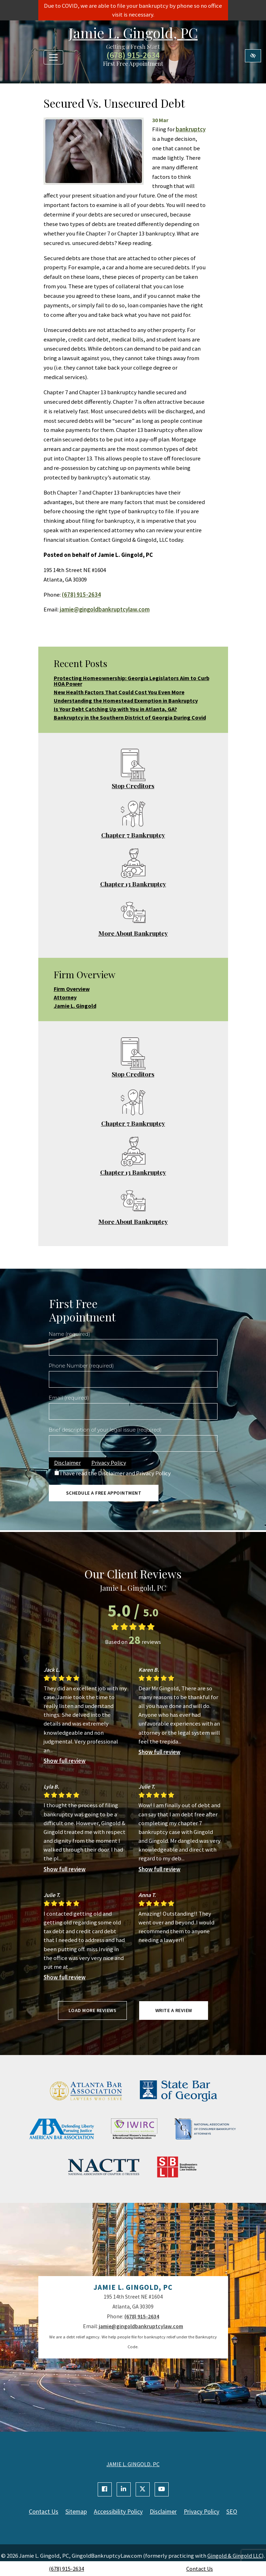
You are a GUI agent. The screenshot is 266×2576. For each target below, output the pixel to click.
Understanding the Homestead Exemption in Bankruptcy (126, 700)
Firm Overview (72, 988)
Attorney (65, 997)
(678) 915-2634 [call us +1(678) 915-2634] (66, 2568)
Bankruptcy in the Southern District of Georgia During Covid (130, 717)
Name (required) (69, 1334)
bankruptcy (191, 129)
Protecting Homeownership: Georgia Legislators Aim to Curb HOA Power (131, 680)
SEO (231, 2511)
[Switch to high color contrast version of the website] (253, 55)
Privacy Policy (108, 1462)
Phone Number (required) (81, 1366)
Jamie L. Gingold (75, 1005)
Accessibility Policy (118, 2511)
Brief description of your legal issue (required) (105, 1430)
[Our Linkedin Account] (124, 2489)
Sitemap (76, 2511)
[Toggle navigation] (53, 57)
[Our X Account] (143, 2489)
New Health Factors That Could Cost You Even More (119, 692)
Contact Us (199, 2568)
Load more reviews (93, 2010)
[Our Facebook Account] (105, 2489)
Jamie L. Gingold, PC (133, 32)
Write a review (173, 2010)
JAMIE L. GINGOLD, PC (133, 2464)
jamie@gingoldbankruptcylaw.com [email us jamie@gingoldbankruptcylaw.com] (105, 609)
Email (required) (69, 1398)
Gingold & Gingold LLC (234, 2555)
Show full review (65, 1761)
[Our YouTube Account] (162, 2489)
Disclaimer (67, 1462)
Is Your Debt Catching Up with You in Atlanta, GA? (115, 708)
